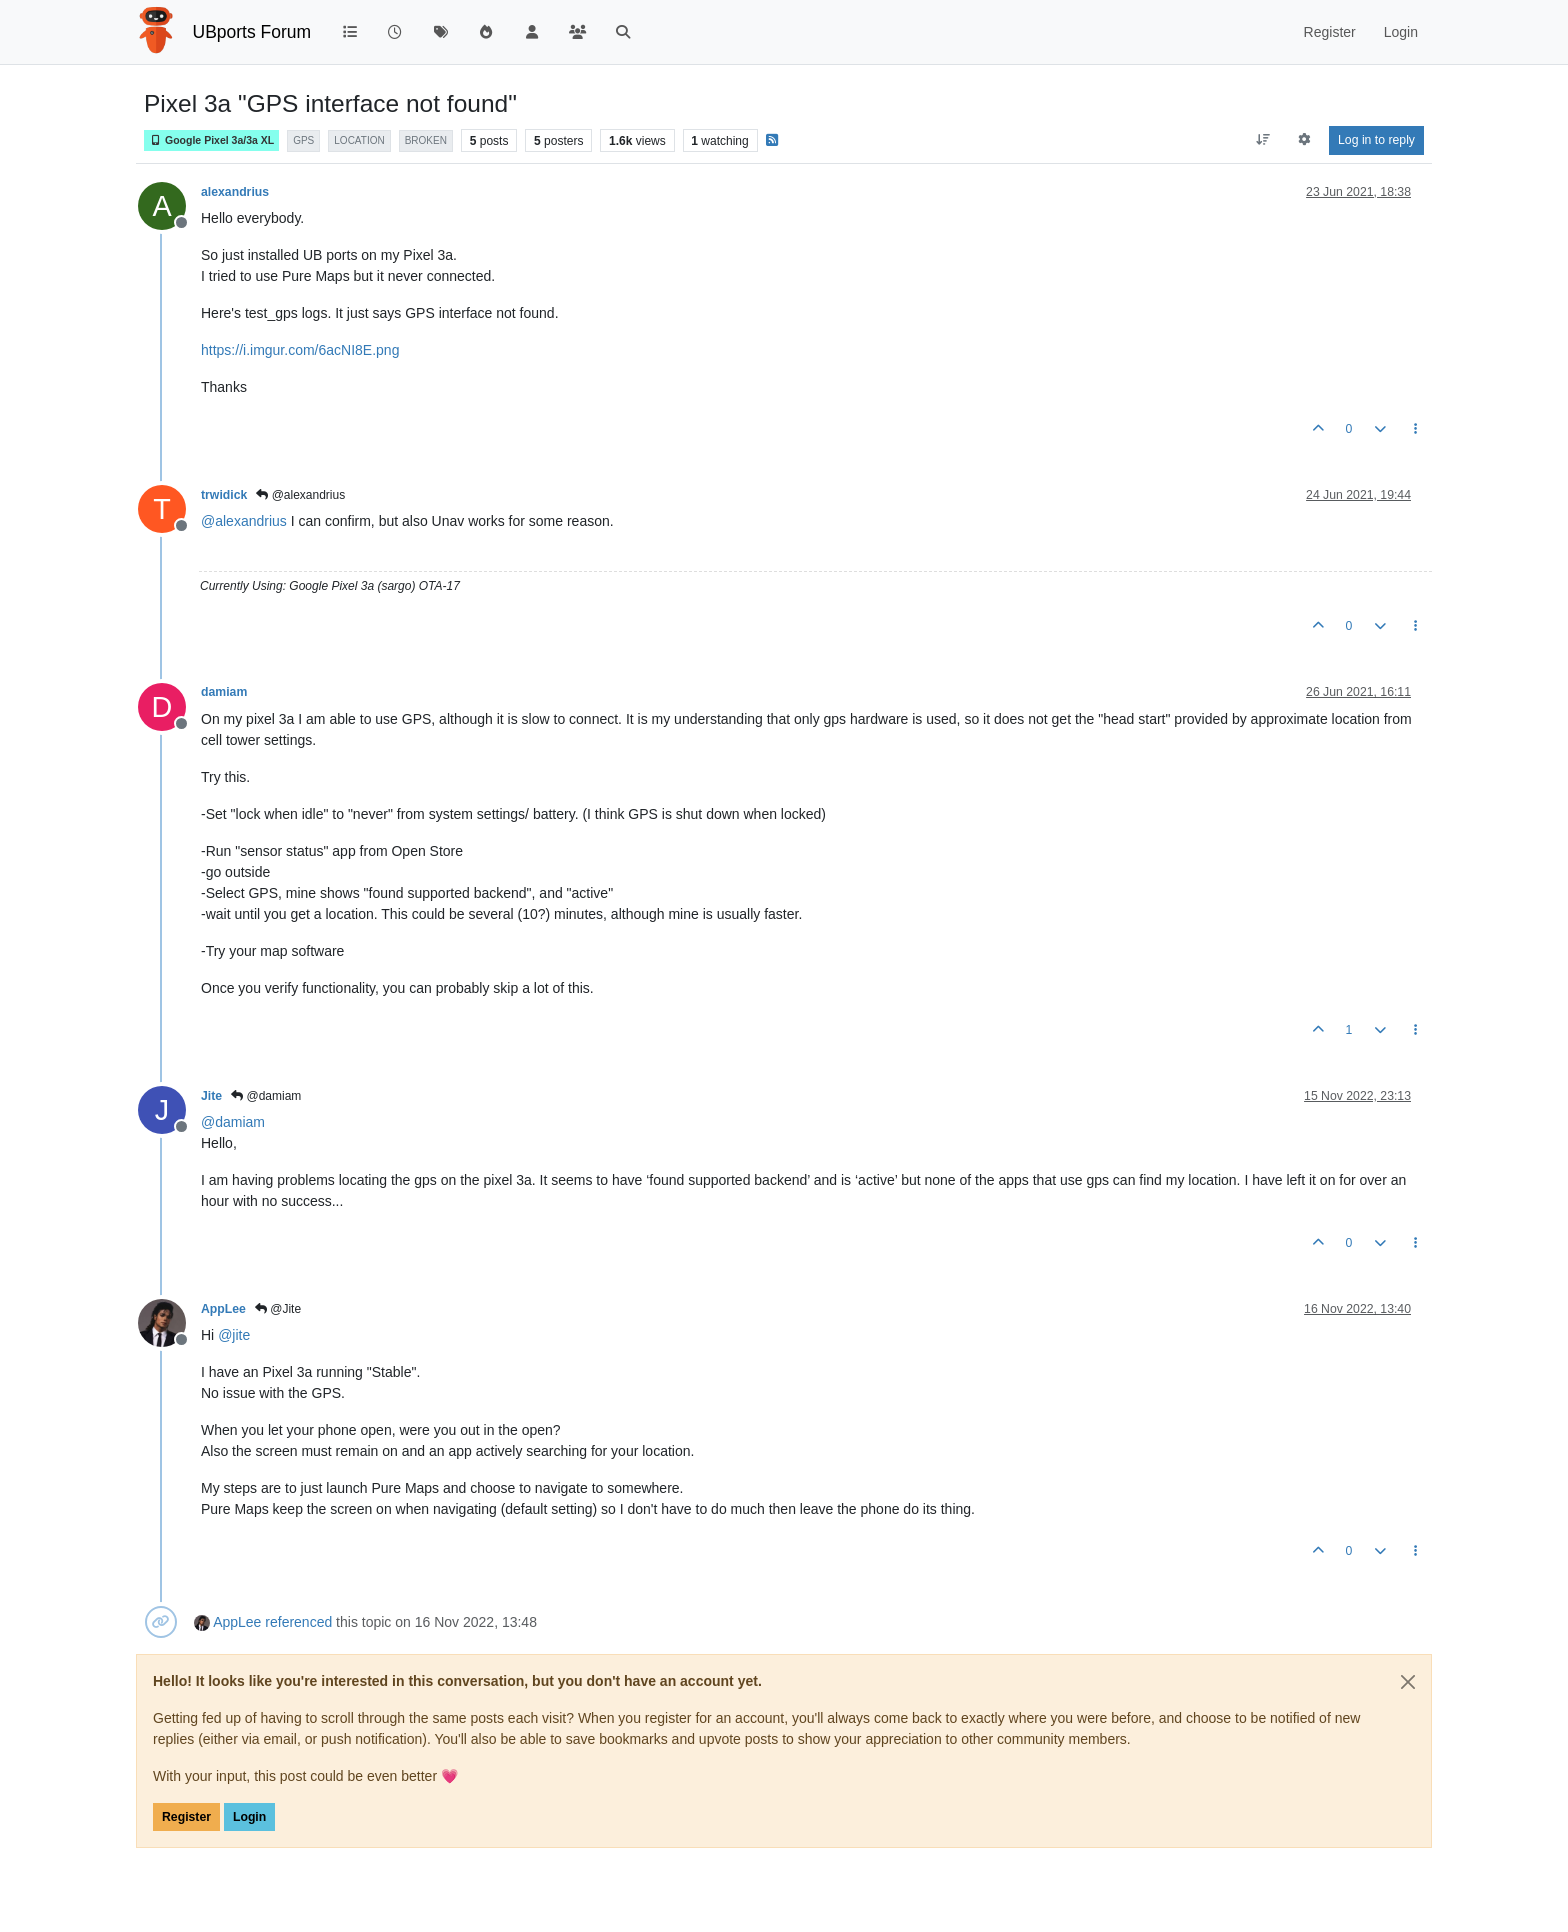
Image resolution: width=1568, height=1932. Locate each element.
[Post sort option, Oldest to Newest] (1262, 140)
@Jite (278, 1309)
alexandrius (235, 192)
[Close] (1408, 1682)
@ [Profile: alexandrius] (244, 521)
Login (249, 1817)
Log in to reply (1376, 140)
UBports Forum (252, 32)
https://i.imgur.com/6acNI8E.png (300, 350)
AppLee (223, 1309)
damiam (224, 692)
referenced (298, 1622)
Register (186, 1817)
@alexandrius (300, 495)
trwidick (224, 495)
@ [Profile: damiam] (233, 1122)
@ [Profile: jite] (234, 1335)
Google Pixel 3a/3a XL (211, 140)
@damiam (266, 1096)
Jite (211, 1096)
